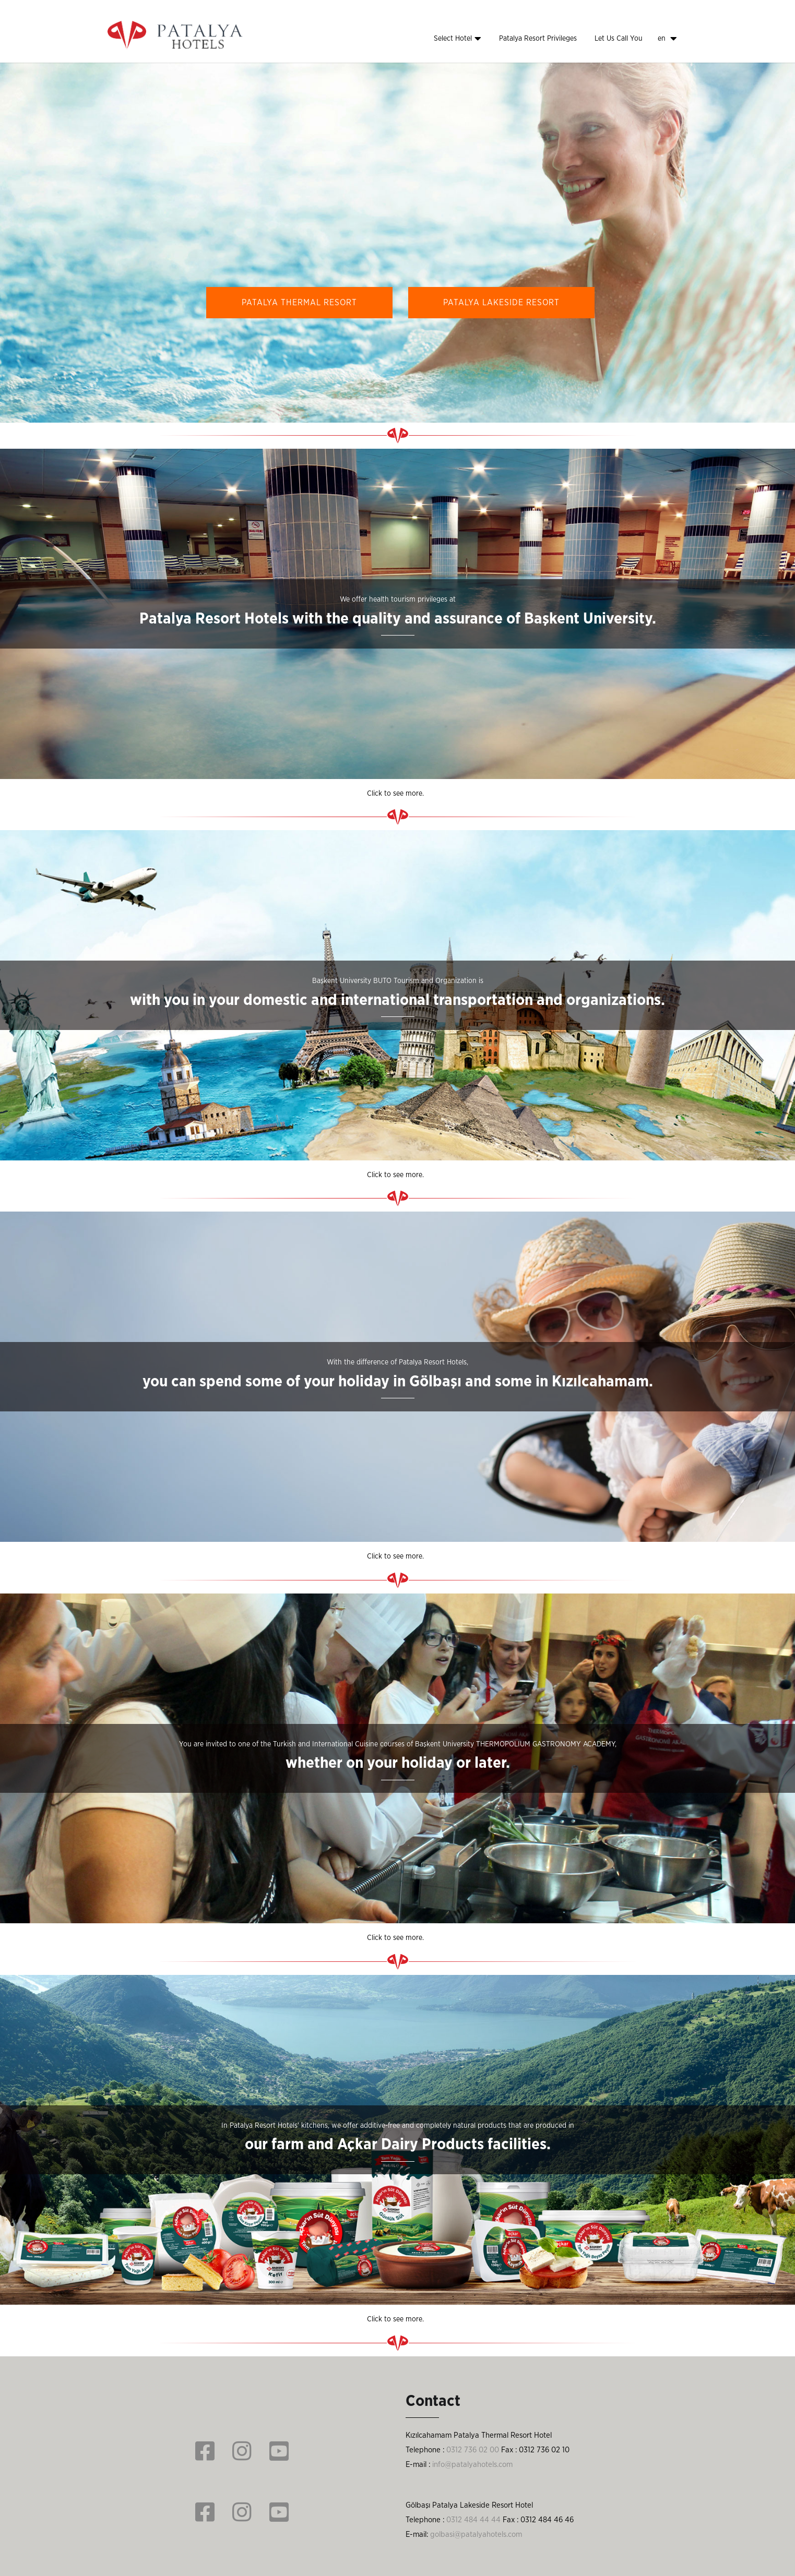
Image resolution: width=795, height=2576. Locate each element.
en (667, 38)
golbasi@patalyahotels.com (476, 2534)
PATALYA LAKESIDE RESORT (501, 302)
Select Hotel (457, 38)
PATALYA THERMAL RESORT (299, 302)
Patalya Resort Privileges (538, 38)
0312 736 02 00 (472, 2450)
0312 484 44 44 (473, 2520)
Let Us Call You (619, 38)
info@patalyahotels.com (472, 2465)
